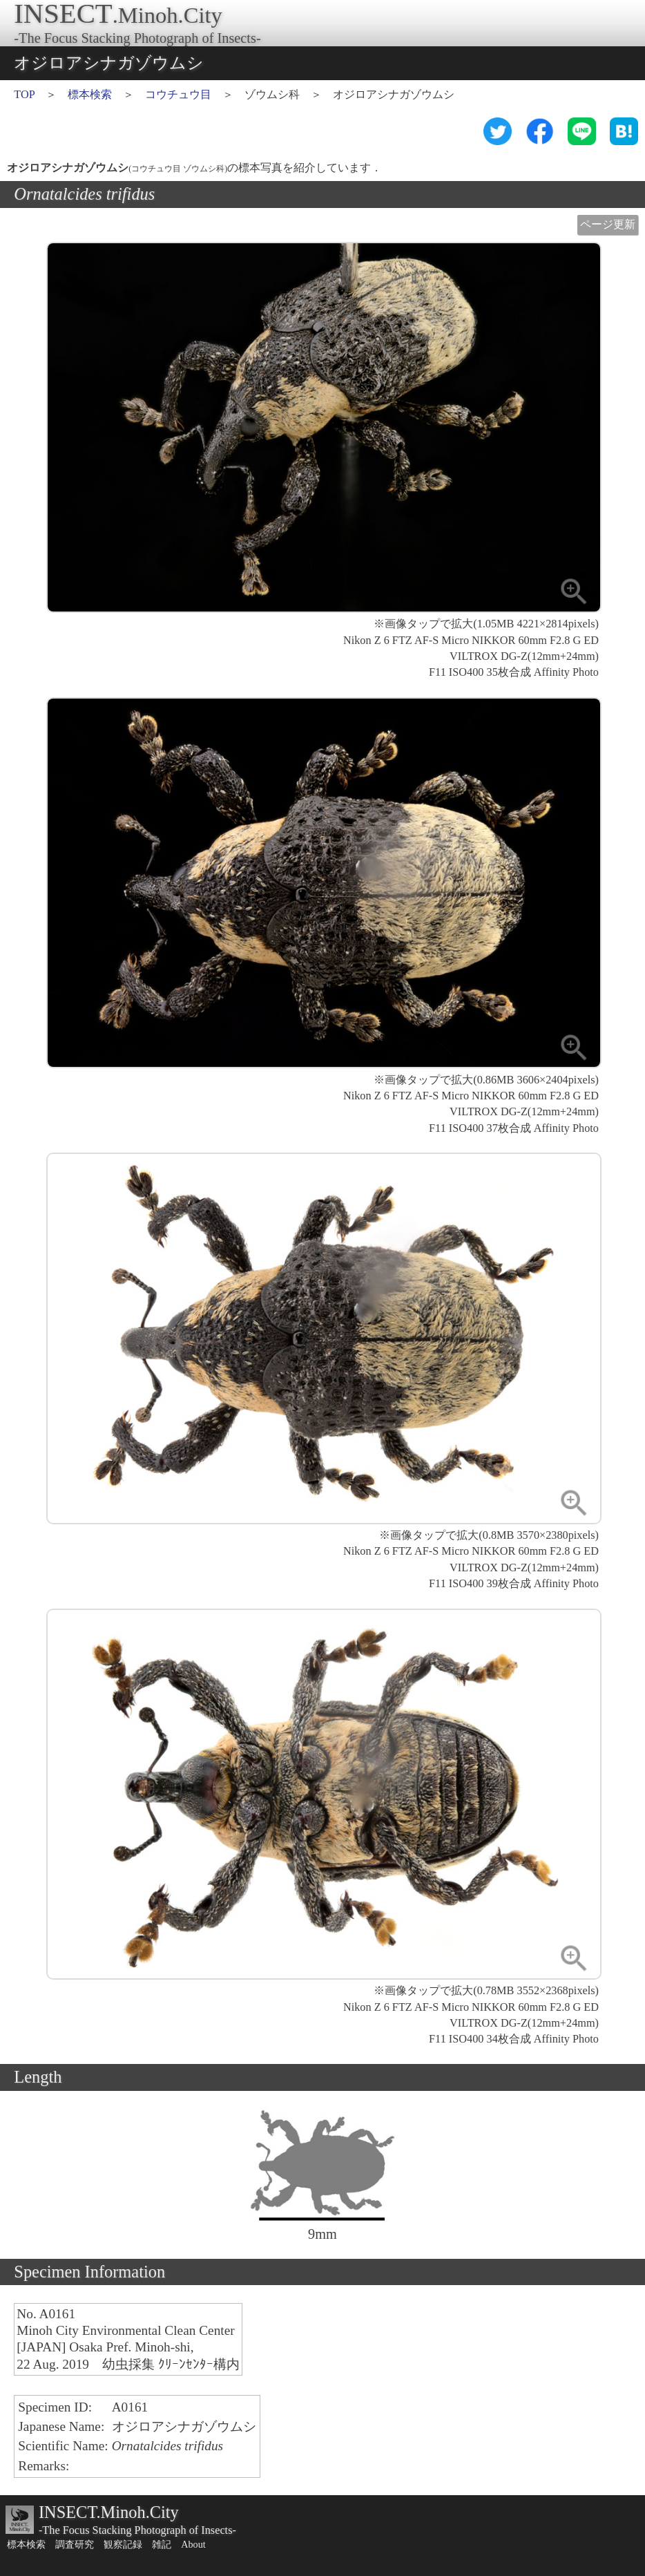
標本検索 (90, 94)
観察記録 (123, 2544)
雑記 (161, 2544)
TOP (24, 94)
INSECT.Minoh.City (109, 2512)
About (193, 2544)
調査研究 (74, 2544)
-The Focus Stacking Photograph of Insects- (137, 2530)
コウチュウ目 (178, 94)
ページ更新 (607, 224)
